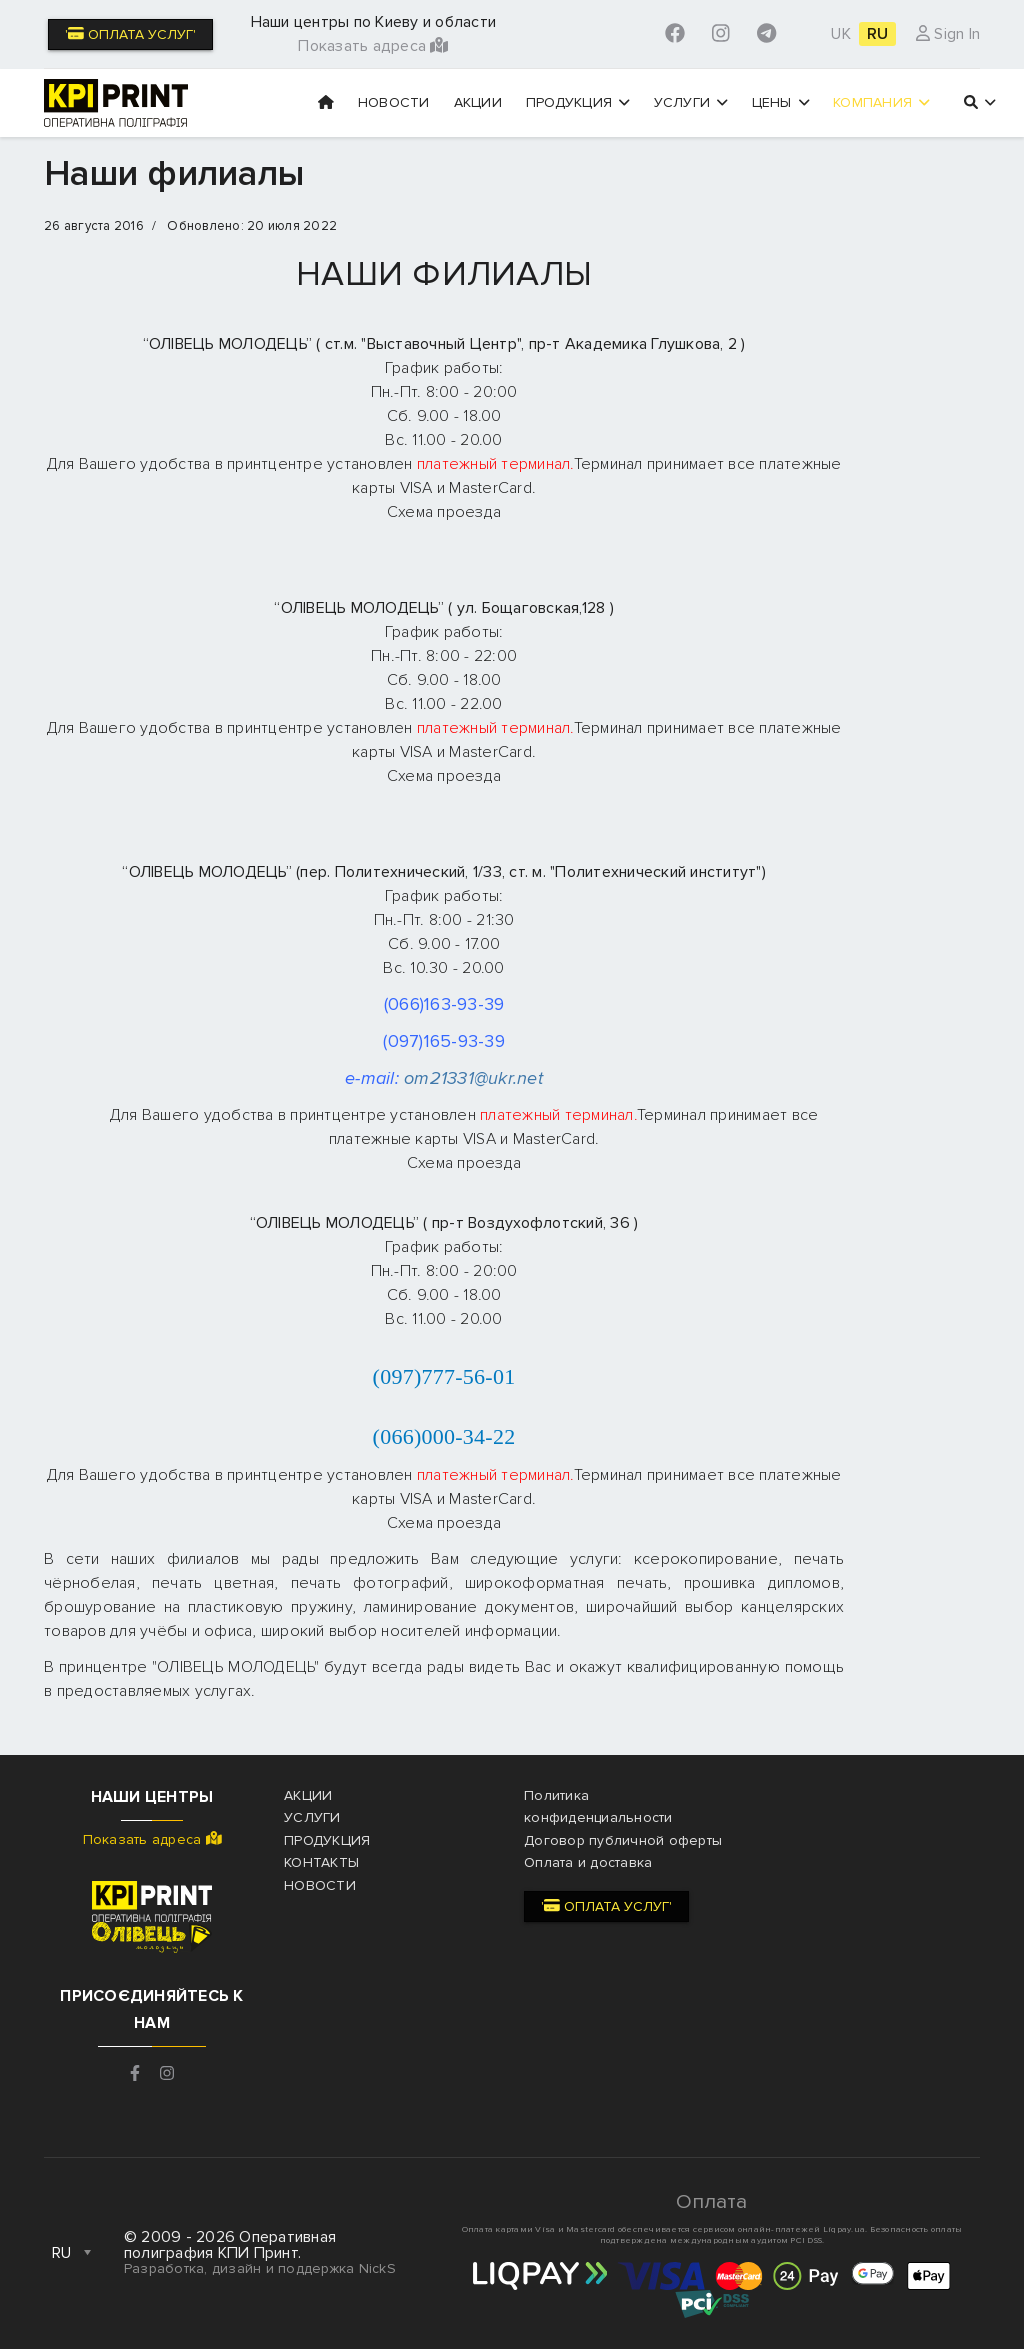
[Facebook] (675, 34)
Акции (478, 102)
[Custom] (766, 34)
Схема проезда (444, 512)
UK (841, 34)
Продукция (578, 102)
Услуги (691, 102)
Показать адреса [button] (373, 46)
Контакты (321, 1862)
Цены (781, 102)
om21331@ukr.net (473, 1078)
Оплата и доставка (588, 1862)
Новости (394, 102)
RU (878, 34)
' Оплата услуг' (130, 34)
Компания (881, 102)
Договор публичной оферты (623, 1840)
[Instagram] (721, 34)
